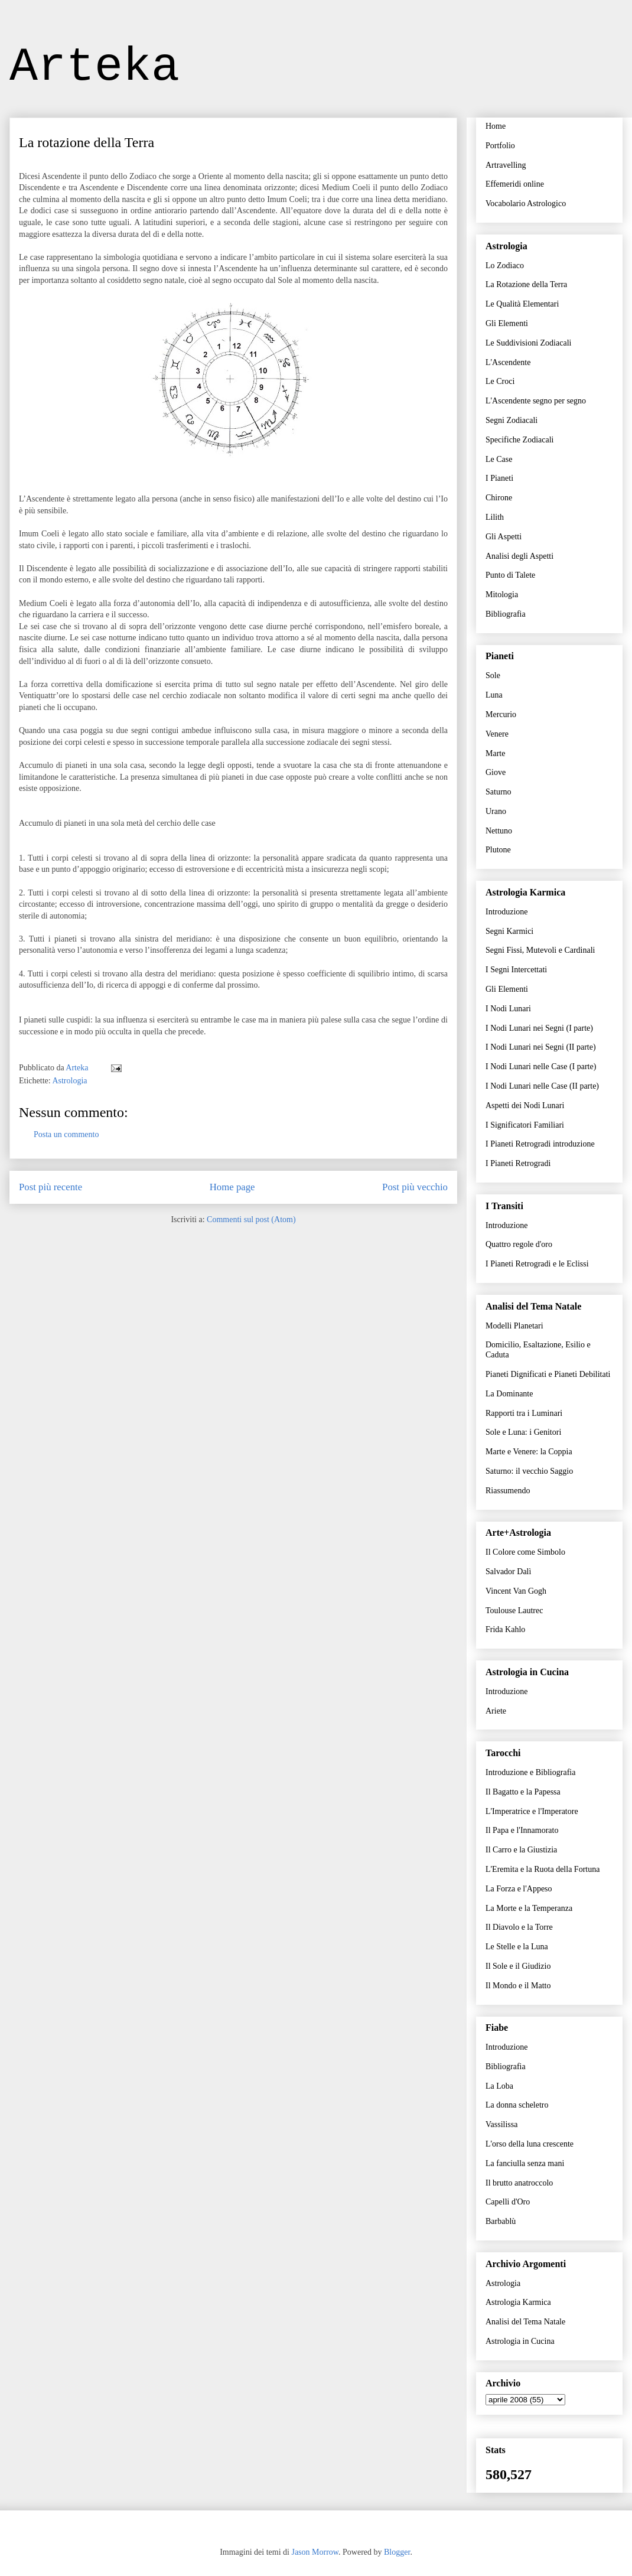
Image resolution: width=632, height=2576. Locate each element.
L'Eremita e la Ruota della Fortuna (543, 1869)
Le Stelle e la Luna (517, 1946)
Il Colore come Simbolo (525, 1552)
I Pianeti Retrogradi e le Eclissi (537, 1263)
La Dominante (509, 1393)
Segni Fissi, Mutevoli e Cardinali (540, 950)
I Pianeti (499, 478)
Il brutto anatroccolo (519, 2182)
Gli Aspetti (504, 536)
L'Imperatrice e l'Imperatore (532, 1811)
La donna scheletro (517, 2104)
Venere (497, 734)
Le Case (499, 459)
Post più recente (50, 1187)
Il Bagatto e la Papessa (523, 1791)
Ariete (496, 1711)
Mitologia (502, 594)
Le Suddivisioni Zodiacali (528, 342)
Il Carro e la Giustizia (521, 1849)
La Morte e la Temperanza (529, 1908)
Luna (494, 695)
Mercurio (501, 714)
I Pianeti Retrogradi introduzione (540, 1143)
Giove (496, 772)
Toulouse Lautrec (514, 1610)
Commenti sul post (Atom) (251, 1219)
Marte (495, 753)
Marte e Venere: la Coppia (529, 1451)
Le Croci (500, 381)
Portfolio (500, 145)
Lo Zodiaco (505, 265)
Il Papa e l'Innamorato (522, 1830)
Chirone (499, 497)
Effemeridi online (515, 184)
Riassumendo (508, 1490)
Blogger (397, 2552)
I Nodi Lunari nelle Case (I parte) (541, 1066)
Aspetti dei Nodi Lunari (525, 1105)
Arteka (94, 67)
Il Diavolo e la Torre (519, 1927)
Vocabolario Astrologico (526, 203)
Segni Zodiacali (511, 420)
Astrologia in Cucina (520, 2341)
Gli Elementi (507, 323)
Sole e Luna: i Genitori (523, 1432)
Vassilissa (501, 2124)
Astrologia (69, 1080)
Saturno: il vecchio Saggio (529, 1471)
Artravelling (506, 165)
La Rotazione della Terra (526, 284)
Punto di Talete (510, 575)
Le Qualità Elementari (522, 303)
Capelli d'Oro (508, 2201)
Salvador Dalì (508, 1571)
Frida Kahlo (505, 1629)
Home (496, 126)
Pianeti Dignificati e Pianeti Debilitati (548, 1374)
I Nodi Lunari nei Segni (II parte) (541, 1047)
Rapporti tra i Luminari (524, 1413)
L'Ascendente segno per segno (536, 400)
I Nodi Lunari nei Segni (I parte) (539, 1028)
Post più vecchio (415, 1187)
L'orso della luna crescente (530, 2143)
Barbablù (501, 2221)
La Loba (499, 2086)
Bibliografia (506, 614)
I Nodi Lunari (508, 1008)
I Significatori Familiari (525, 1125)
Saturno (499, 791)
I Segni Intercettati (516, 969)
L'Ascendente (508, 362)
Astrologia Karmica (518, 2302)
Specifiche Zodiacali (519, 439)
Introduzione (507, 911)
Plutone (498, 849)
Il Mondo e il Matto (518, 1985)
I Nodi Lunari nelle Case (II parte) (542, 1086)
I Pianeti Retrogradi (518, 1163)
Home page (232, 1187)
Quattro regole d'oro (519, 1244)
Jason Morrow (314, 2552)
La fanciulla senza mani (525, 2163)
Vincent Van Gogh (516, 1591)
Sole (493, 675)
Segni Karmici (509, 931)
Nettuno (499, 830)
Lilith (495, 517)
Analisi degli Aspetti (519, 556)
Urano (496, 811)
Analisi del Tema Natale (525, 2321)
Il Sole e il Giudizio (518, 1966)
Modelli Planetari (514, 1325)
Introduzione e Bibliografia (530, 1772)
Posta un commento (66, 1134)
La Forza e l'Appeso (519, 1888)
